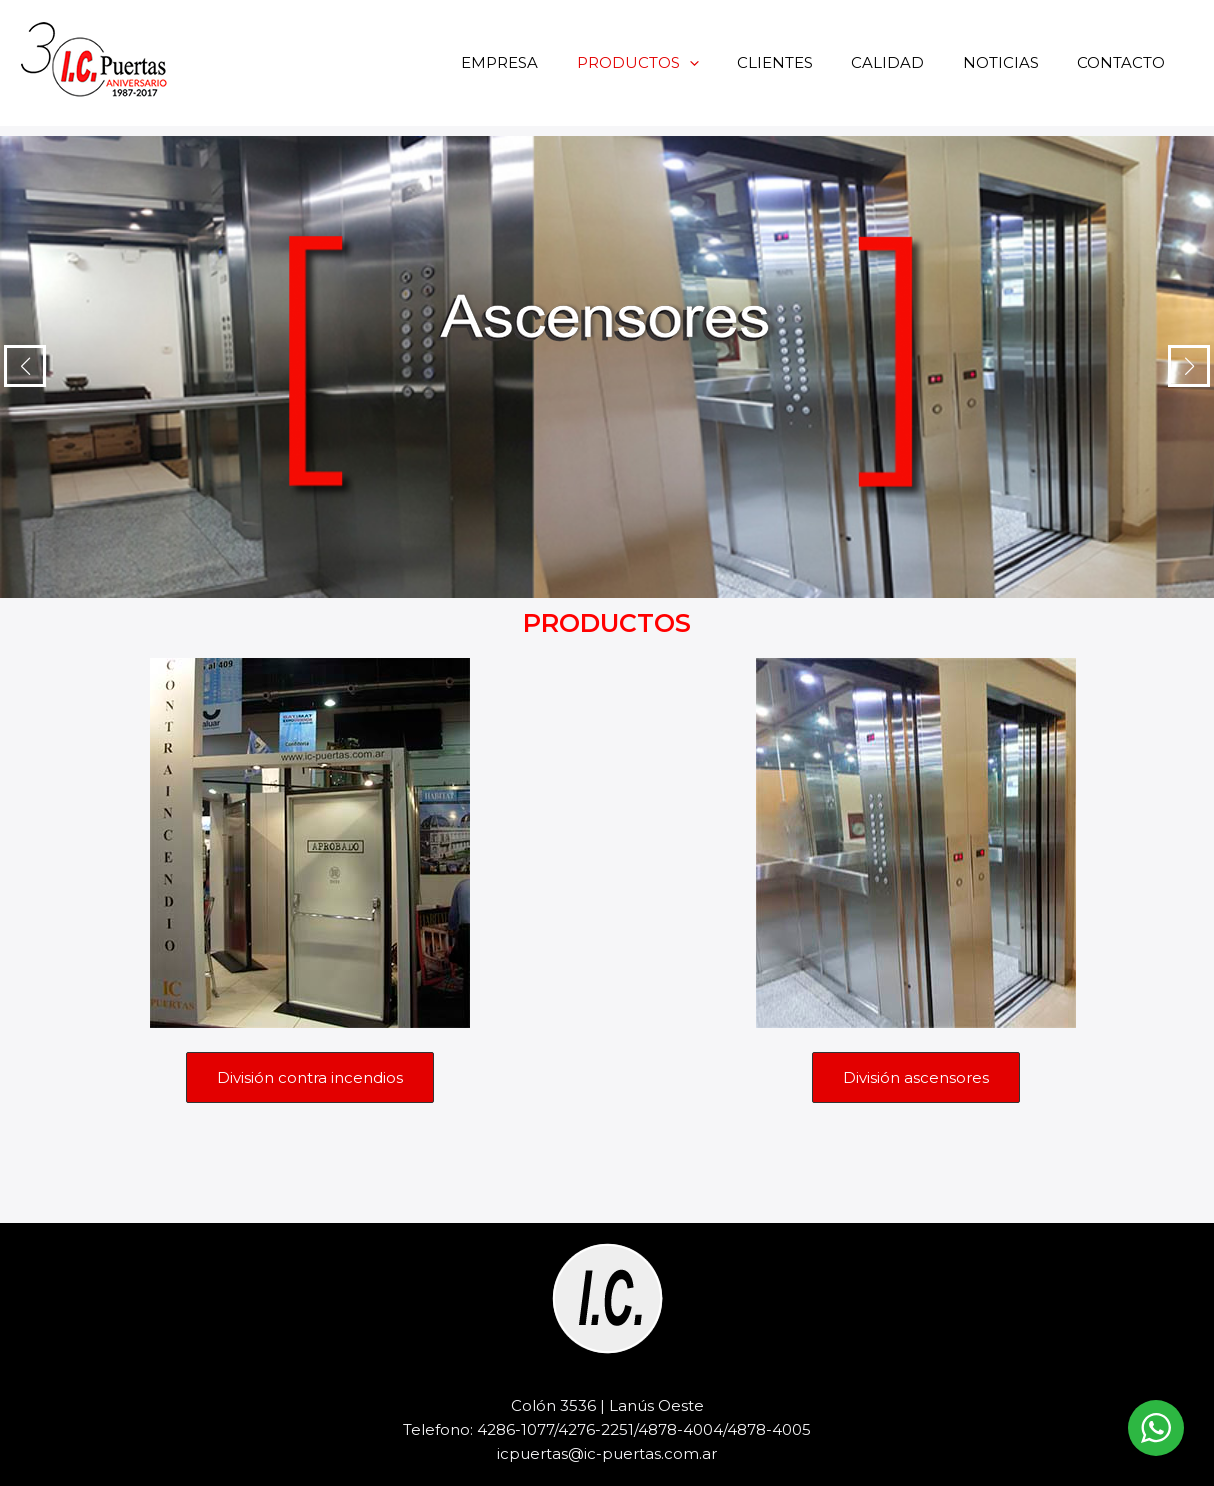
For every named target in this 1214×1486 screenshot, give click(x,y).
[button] (726, 62)
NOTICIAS (1013, 62)
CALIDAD (908, 62)
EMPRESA (545, 62)
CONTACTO (1125, 62)
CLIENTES (804, 62)
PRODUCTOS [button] (675, 62)
